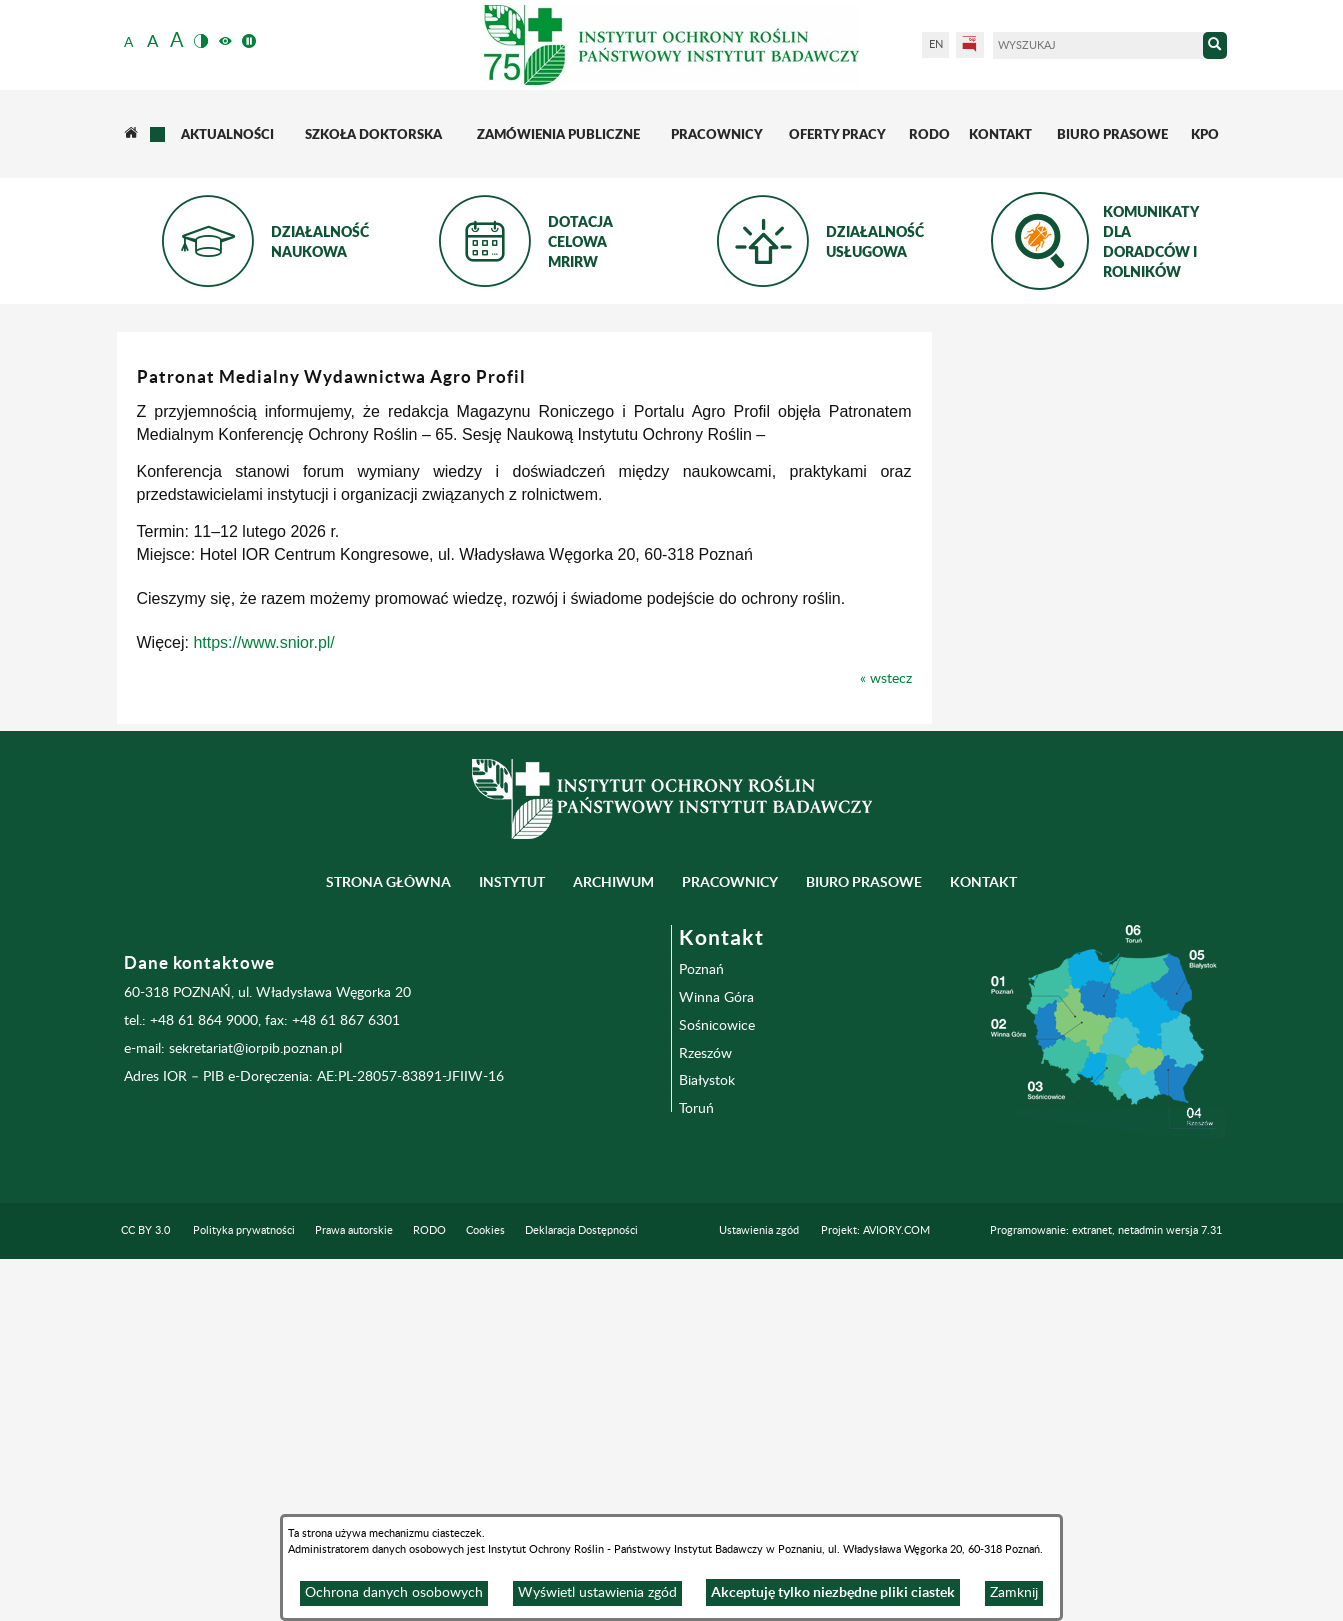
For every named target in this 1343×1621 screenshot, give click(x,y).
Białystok (707, 1443)
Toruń (696, 1471)
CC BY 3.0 (145, 1592)
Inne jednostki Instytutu (209, 479)
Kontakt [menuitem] (983, 1244)
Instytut (188, 377)
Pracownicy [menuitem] (730, 1244)
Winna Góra (716, 1359)
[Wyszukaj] (1098, 45)
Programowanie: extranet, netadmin (1106, 1592)
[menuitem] (131, 134)
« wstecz (1181, 679)
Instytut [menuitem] (512, 1244)
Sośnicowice (717, 1387)
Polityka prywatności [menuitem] (244, 1592)
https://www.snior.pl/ (558, 642)
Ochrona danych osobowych (394, 1593)
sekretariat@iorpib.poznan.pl (255, 1411)
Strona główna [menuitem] (388, 1244)
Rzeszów (705, 1415)
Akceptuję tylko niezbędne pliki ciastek (833, 1592)
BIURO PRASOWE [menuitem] (864, 1244)
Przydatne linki (213, 646)
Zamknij (1014, 1593)
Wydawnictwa (210, 599)
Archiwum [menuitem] (613, 1244)
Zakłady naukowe (222, 423)
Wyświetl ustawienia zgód (597, 1593)
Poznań (701, 1331)
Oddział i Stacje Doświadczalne (213, 543)
